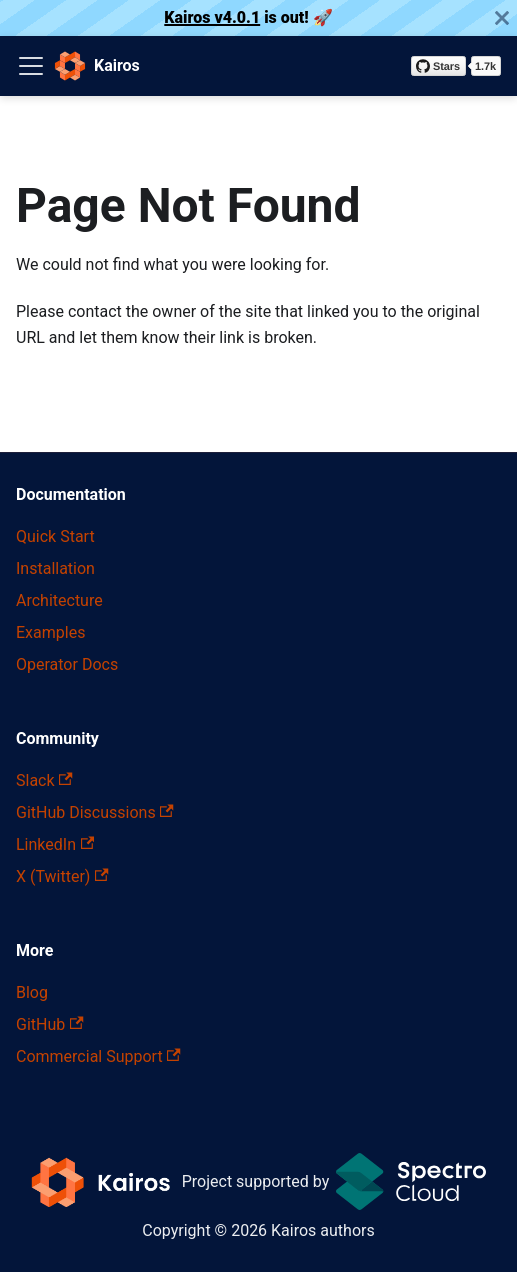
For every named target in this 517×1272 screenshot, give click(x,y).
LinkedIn (55, 844)
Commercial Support (98, 1056)
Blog (32, 992)
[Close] (502, 18)
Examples (50, 632)
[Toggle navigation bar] (31, 66)
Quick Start (55, 536)
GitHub (50, 1024)
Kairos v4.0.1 (212, 17)
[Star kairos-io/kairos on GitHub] (456, 66)
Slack (44, 780)
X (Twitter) (62, 876)
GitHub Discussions (95, 812)
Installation (55, 568)
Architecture (59, 600)
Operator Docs (67, 664)
